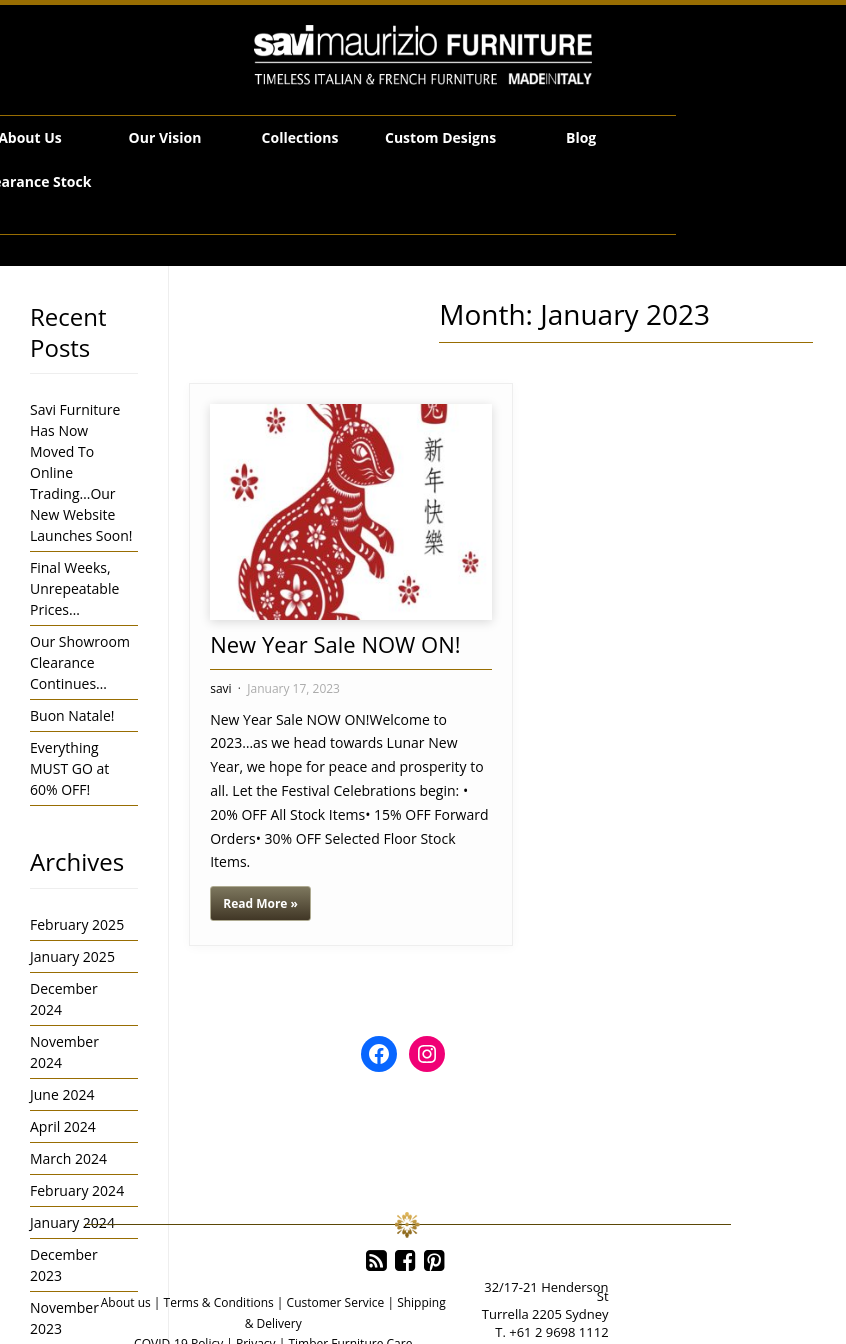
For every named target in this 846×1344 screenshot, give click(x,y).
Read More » (260, 903)
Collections (300, 137)
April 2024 (63, 1126)
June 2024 (62, 1094)
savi (220, 688)
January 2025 (72, 956)
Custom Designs (440, 137)
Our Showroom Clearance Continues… (80, 662)
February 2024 (77, 1190)
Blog (581, 137)
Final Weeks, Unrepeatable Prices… (74, 588)
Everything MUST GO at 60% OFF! (69, 768)
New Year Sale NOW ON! (335, 644)
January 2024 (72, 1222)
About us (126, 1302)
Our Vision (165, 137)
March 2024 (68, 1158)
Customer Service (336, 1302)
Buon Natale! (72, 715)
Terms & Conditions (219, 1302)
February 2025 (77, 924)
